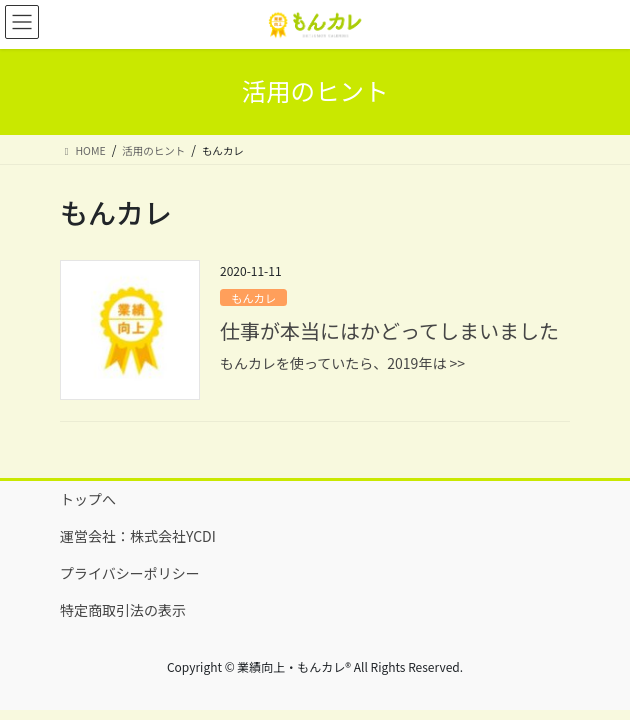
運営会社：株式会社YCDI (138, 536)
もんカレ (253, 298)
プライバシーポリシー (130, 573)
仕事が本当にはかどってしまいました (389, 330)
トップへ (88, 499)
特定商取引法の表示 (123, 610)
